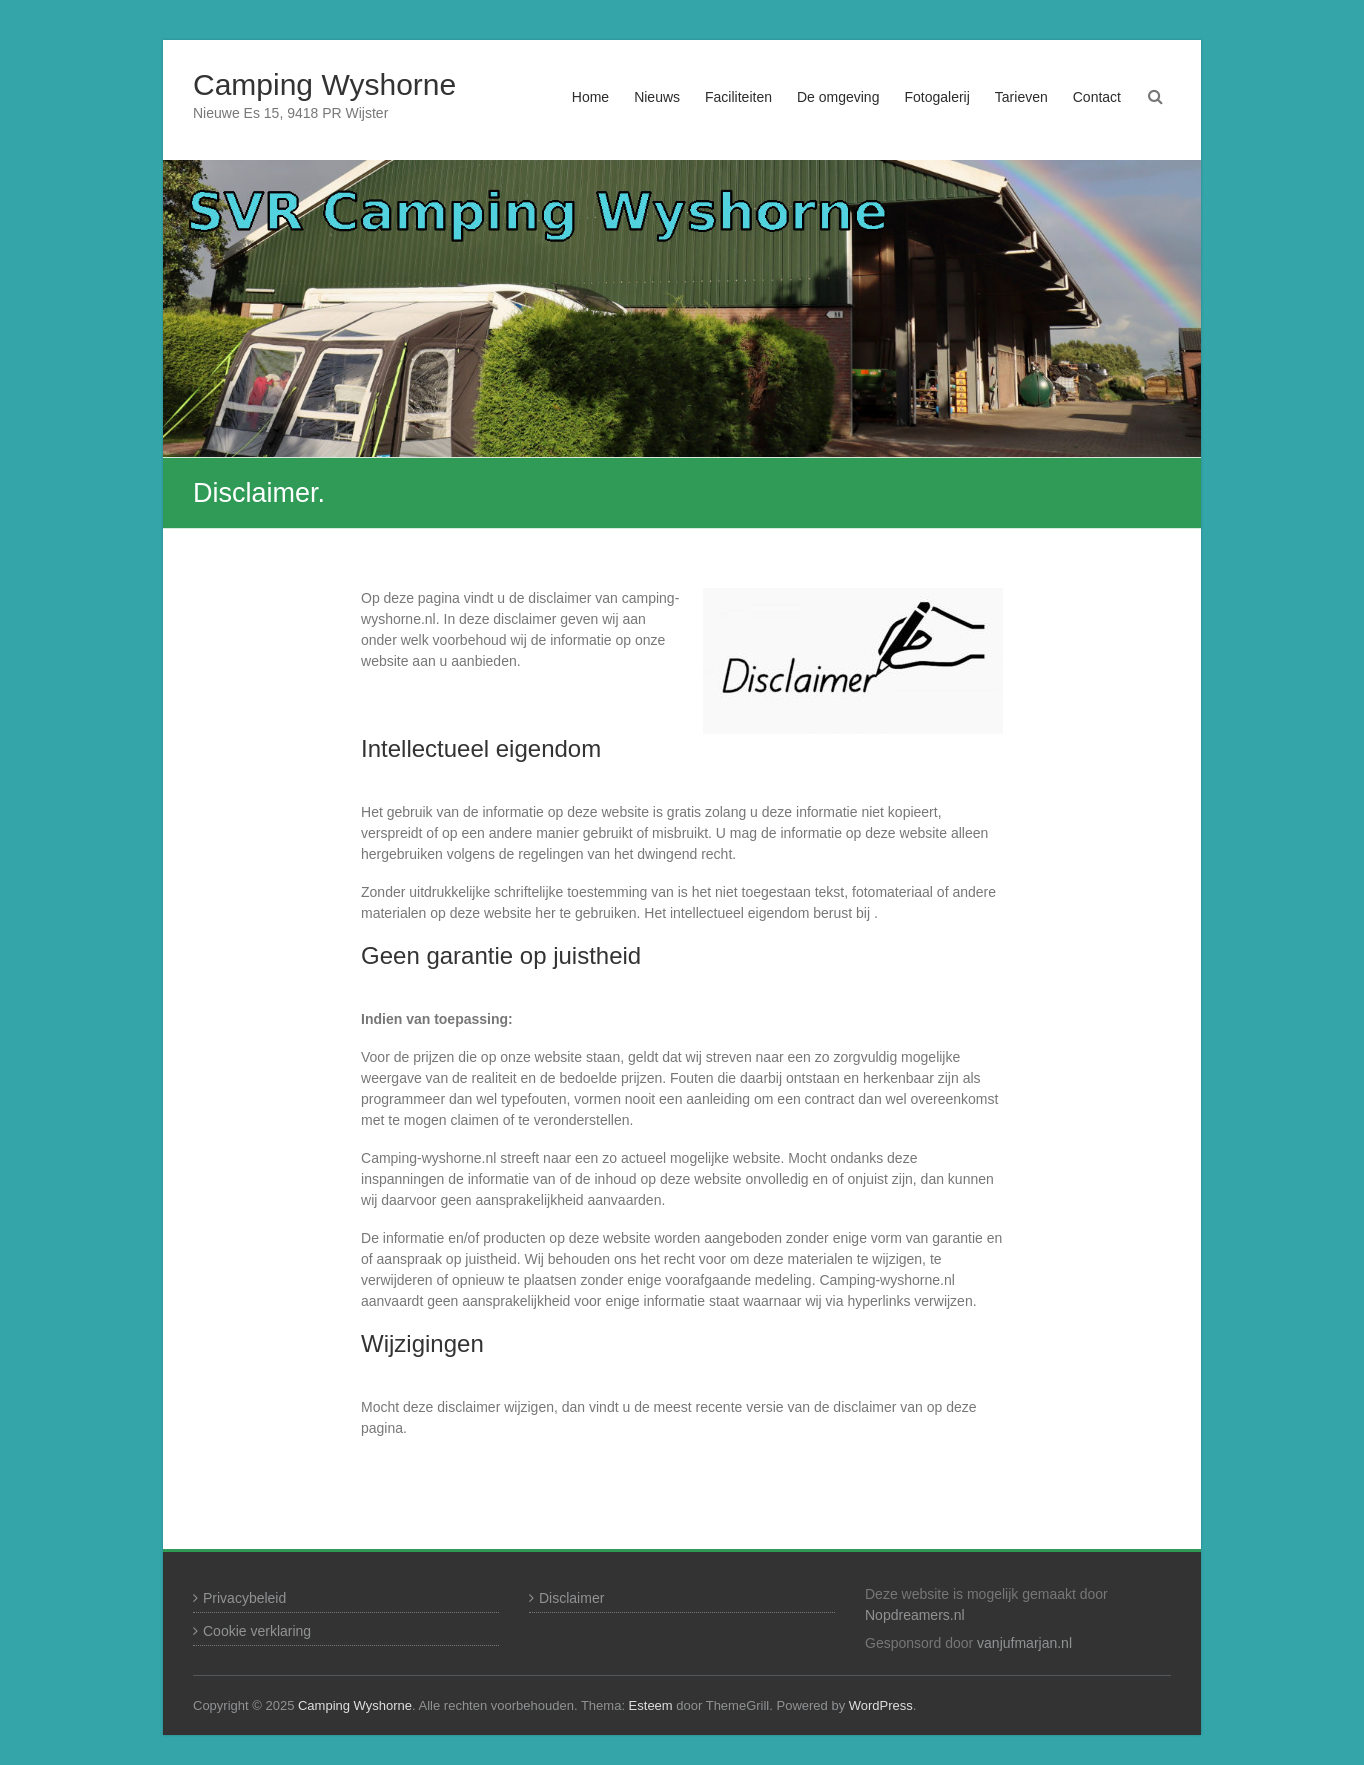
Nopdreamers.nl (915, 1615)
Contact (1097, 97)
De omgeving (838, 97)
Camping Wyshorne (324, 84)
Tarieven (1021, 97)
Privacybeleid (244, 1598)
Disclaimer (571, 1598)
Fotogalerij (936, 97)
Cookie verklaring (257, 1631)
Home (590, 97)
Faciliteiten (738, 97)
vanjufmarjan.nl (1024, 1643)
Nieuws (657, 97)
